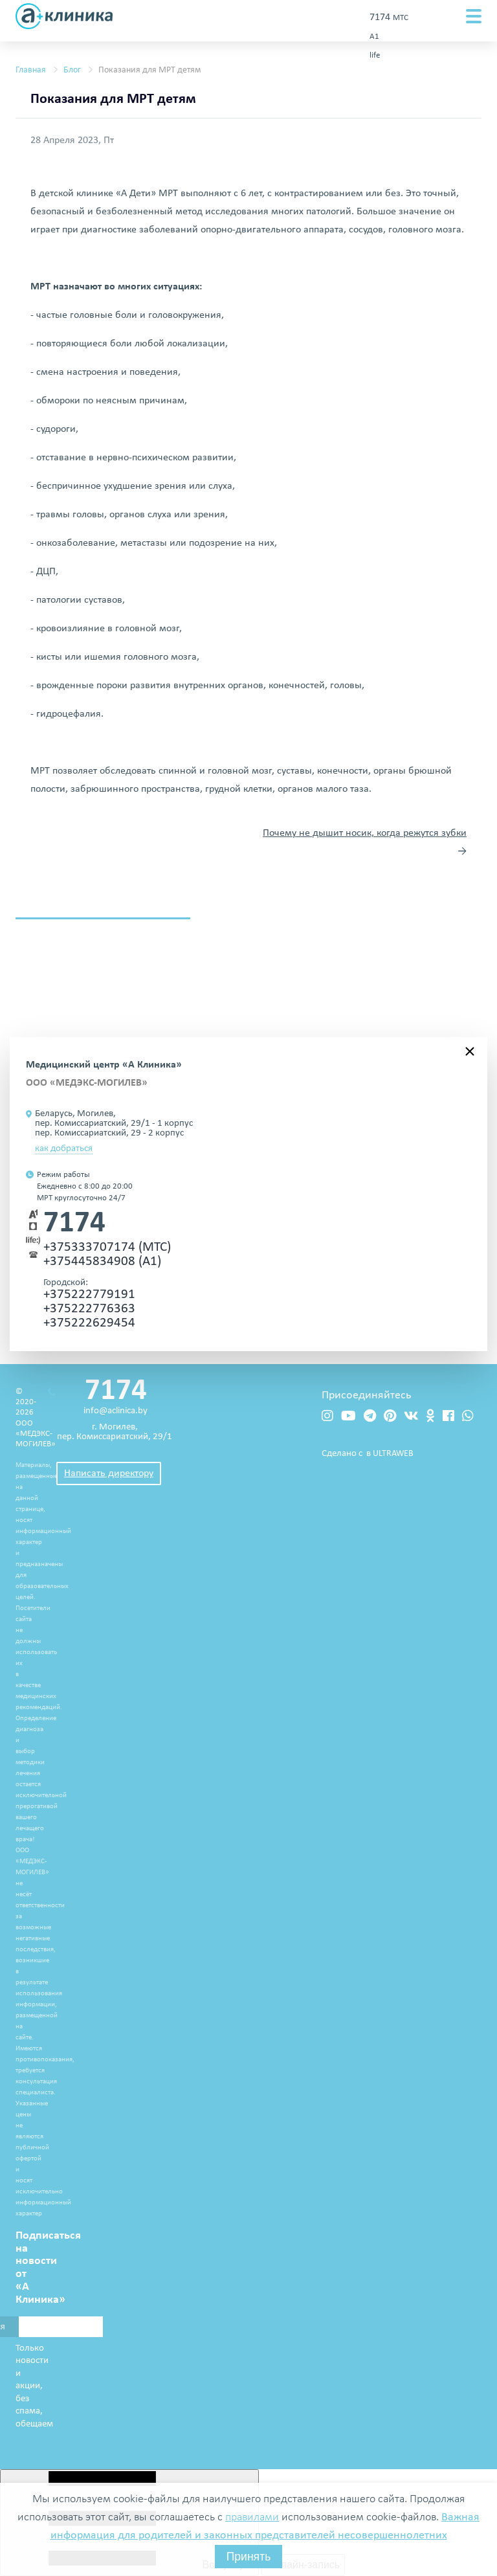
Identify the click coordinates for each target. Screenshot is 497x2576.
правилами (252, 2517)
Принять (248, 2556)
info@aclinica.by (115, 1411)
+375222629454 (89, 1323)
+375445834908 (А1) (102, 1261)
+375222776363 (89, 1309)
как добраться (64, 1149)
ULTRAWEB (393, 1454)
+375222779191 (89, 1294)
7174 (74, 1224)
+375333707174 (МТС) (107, 1247)
